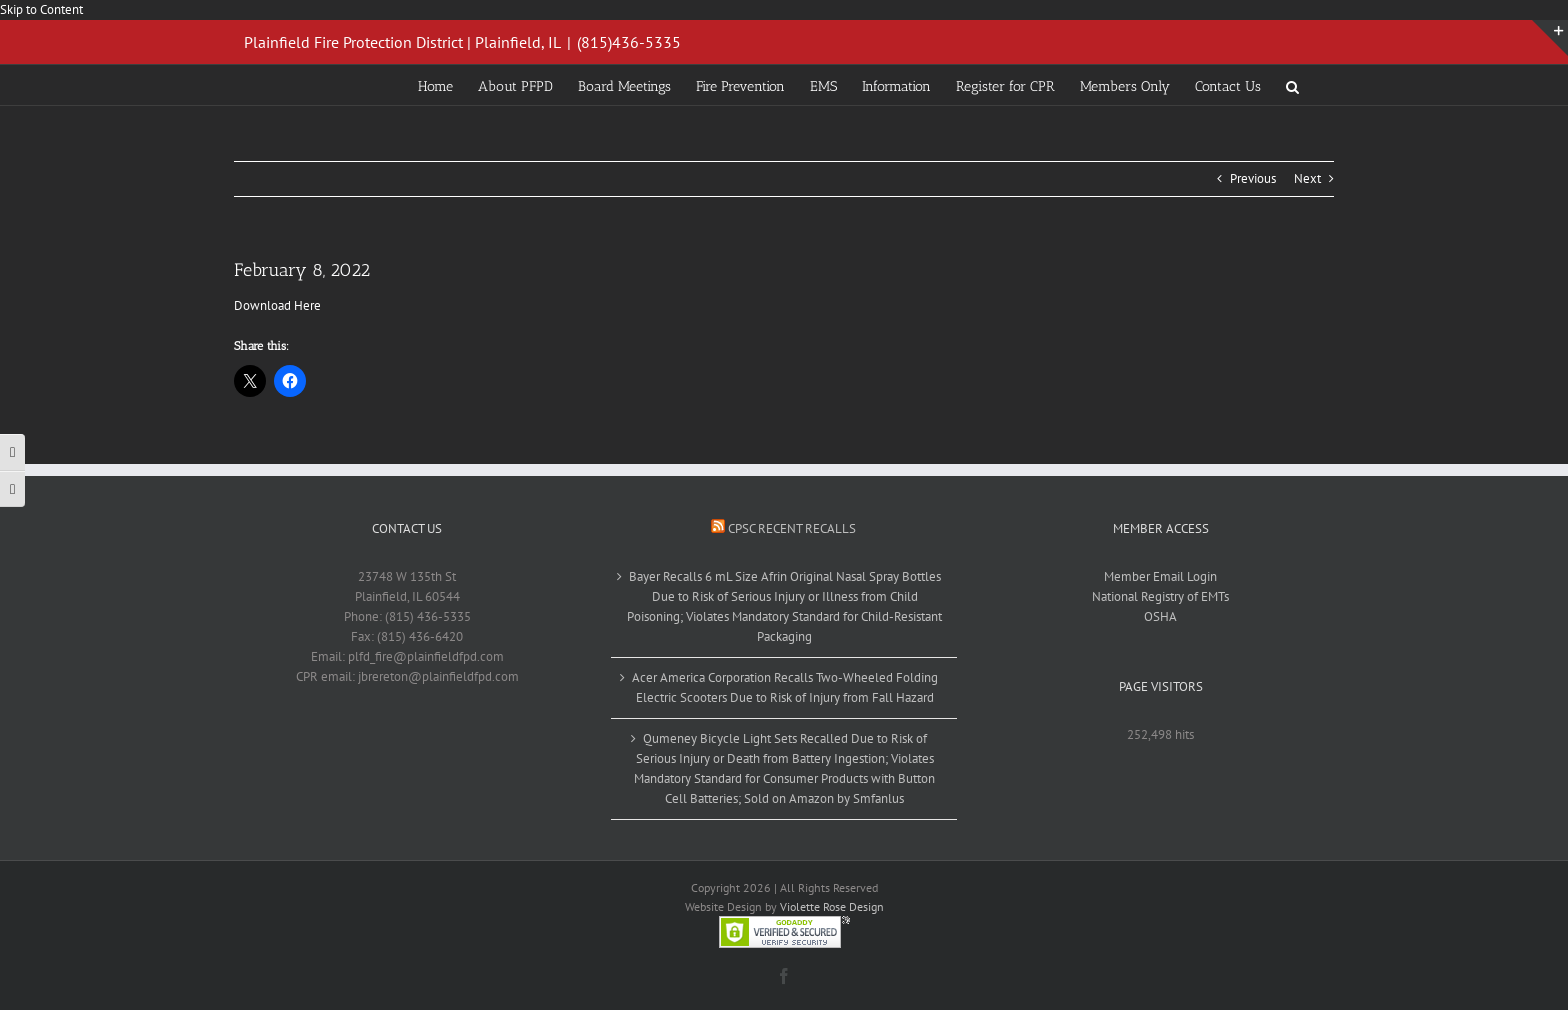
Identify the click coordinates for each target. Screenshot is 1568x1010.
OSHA (1160, 616)
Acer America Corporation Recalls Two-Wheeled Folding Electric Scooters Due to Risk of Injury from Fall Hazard (785, 687)
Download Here (277, 305)
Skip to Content (41, 9)
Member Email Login (1160, 576)
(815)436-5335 (629, 42)
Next (1307, 178)
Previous (1253, 178)
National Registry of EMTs (1160, 596)
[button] (1292, 85)
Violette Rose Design (832, 906)
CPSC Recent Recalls (792, 528)
